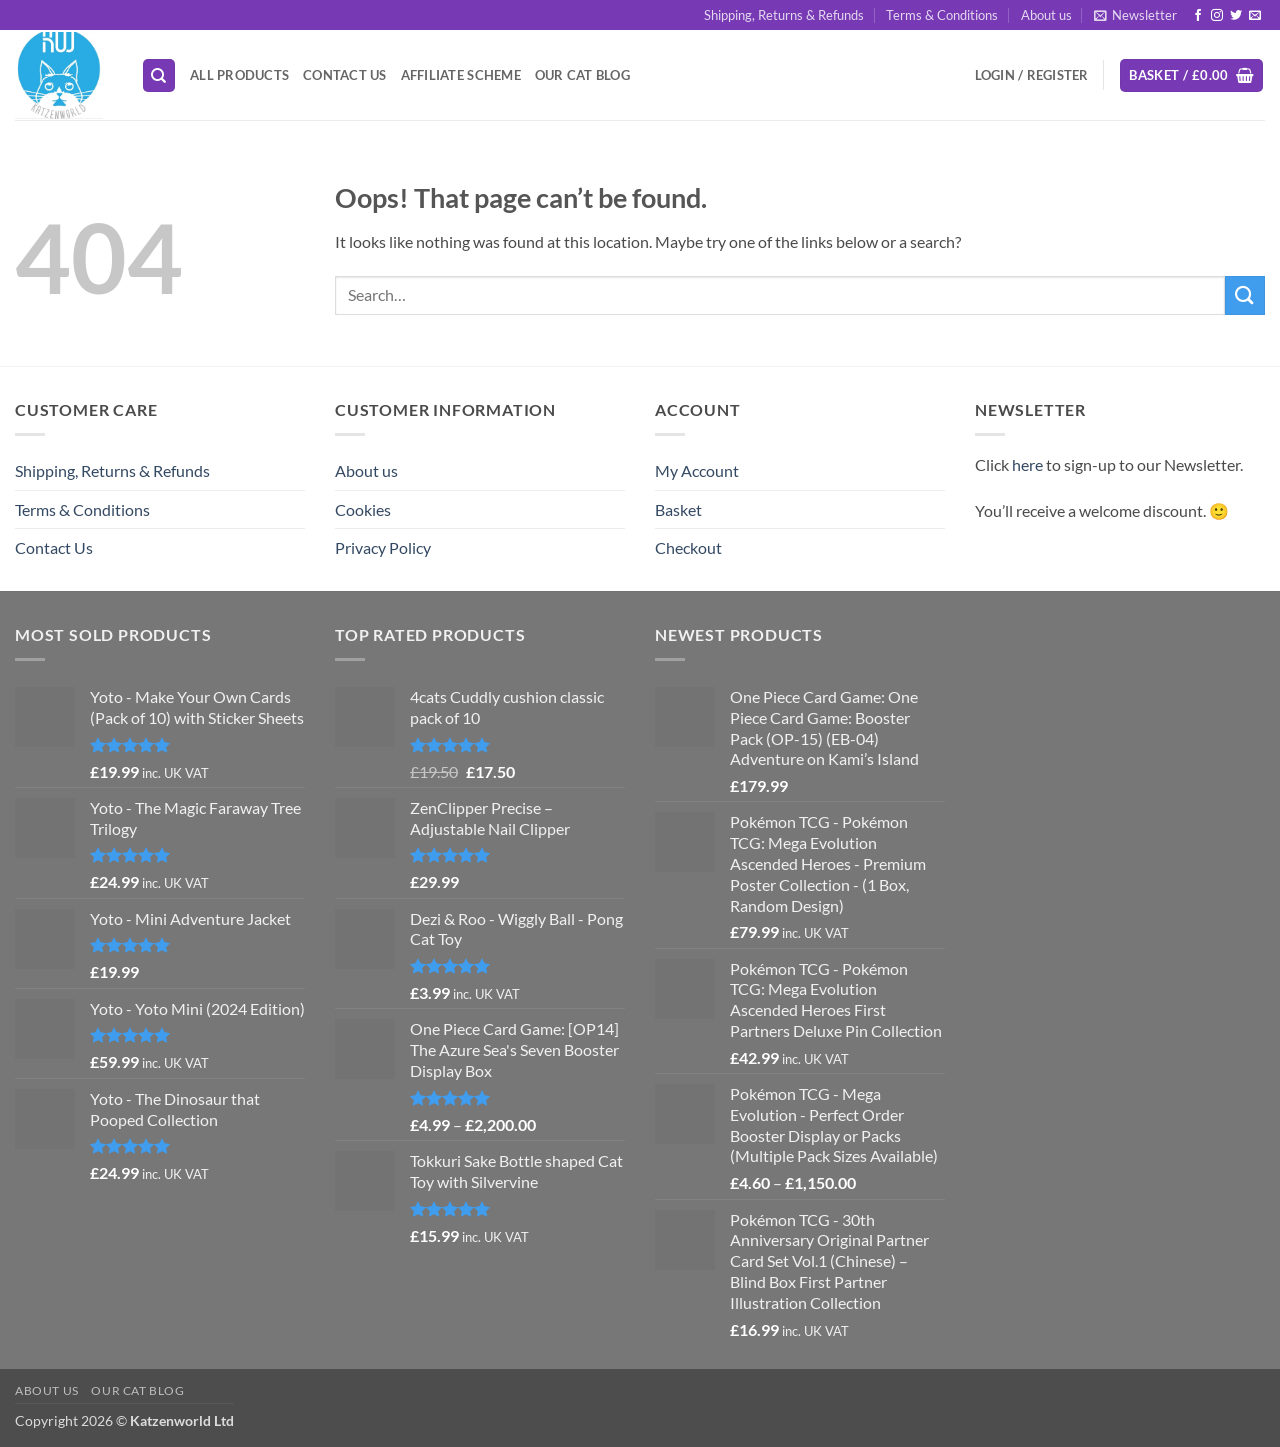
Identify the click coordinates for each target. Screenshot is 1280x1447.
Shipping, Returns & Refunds (784, 15)
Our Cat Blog (582, 75)
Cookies (363, 509)
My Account (697, 470)
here (1027, 464)
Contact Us (345, 75)
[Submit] (1245, 295)
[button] (1135, 15)
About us (1046, 15)
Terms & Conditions (942, 15)
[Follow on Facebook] (1198, 16)
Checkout (688, 547)
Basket (678, 509)
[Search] (159, 75)
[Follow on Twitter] (1236, 16)
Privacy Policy (383, 547)
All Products (239, 75)
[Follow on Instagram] (1217, 16)
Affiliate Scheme (461, 75)
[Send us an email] (1255, 16)
